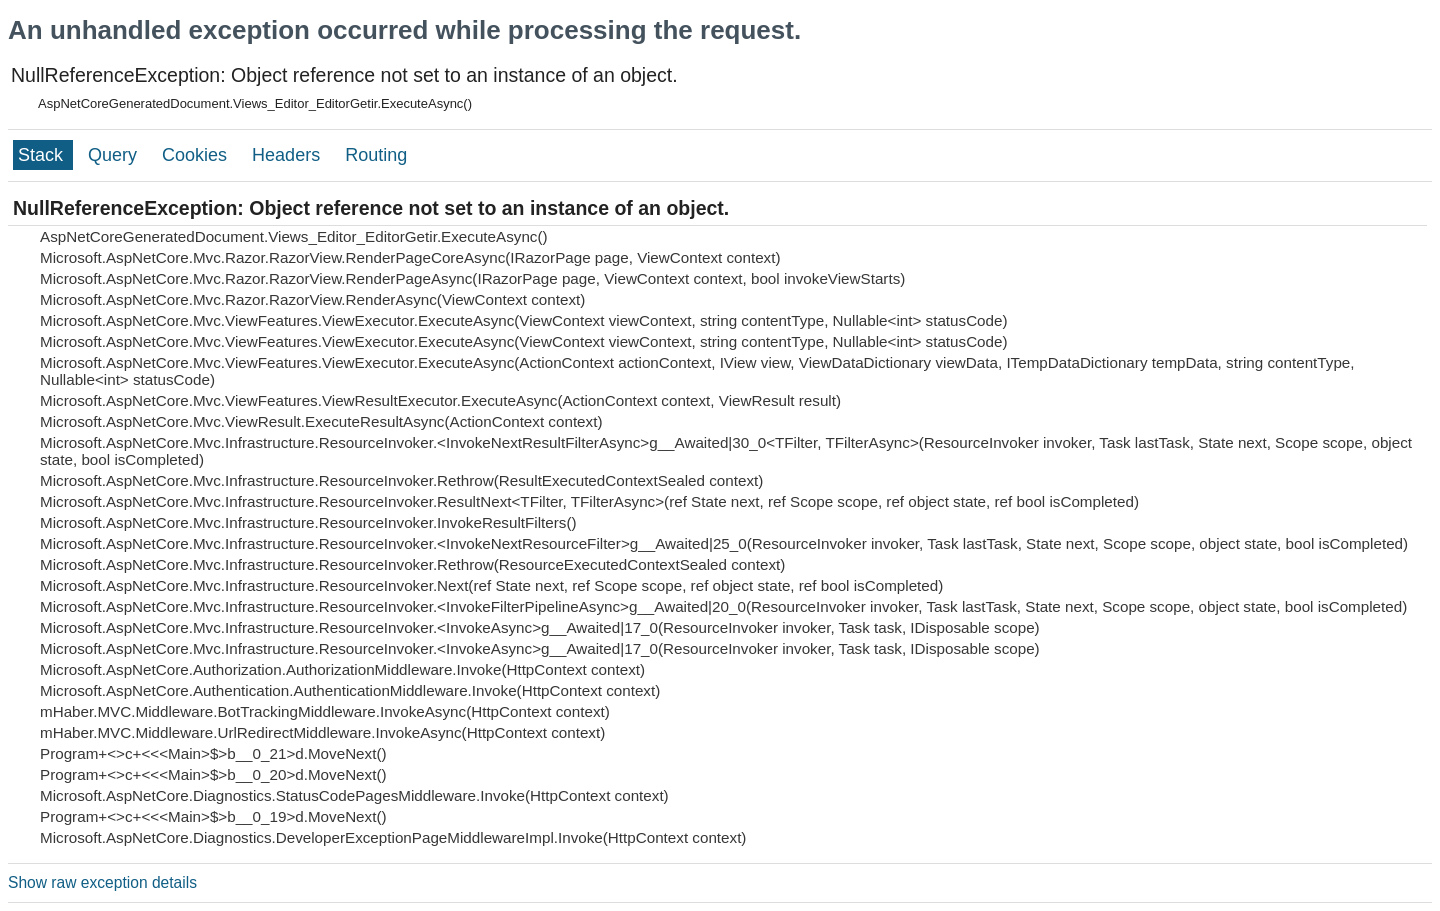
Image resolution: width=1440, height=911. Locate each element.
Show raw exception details (102, 882)
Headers (288, 155)
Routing (376, 155)
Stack (43, 155)
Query (115, 155)
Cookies (197, 155)
